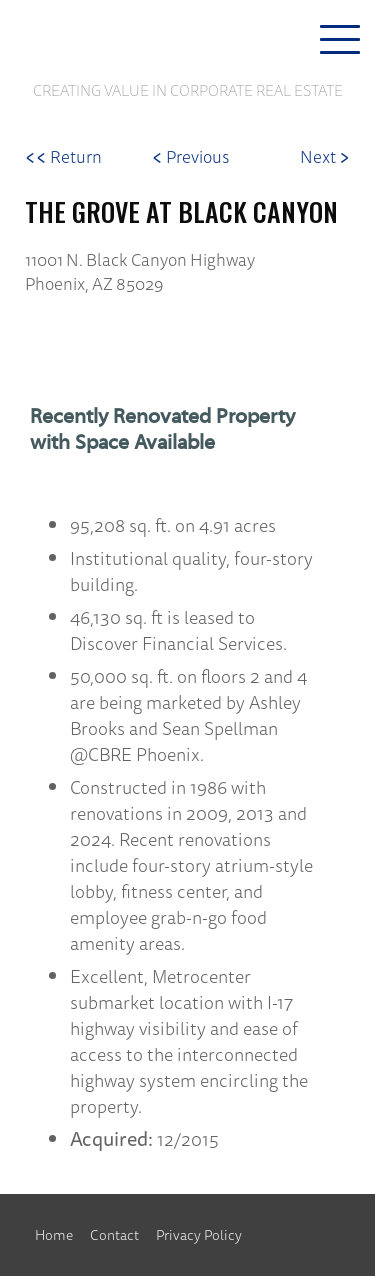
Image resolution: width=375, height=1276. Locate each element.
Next (325, 156)
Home (54, 1235)
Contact (114, 1235)
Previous (190, 156)
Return (63, 156)
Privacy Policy (199, 1235)
